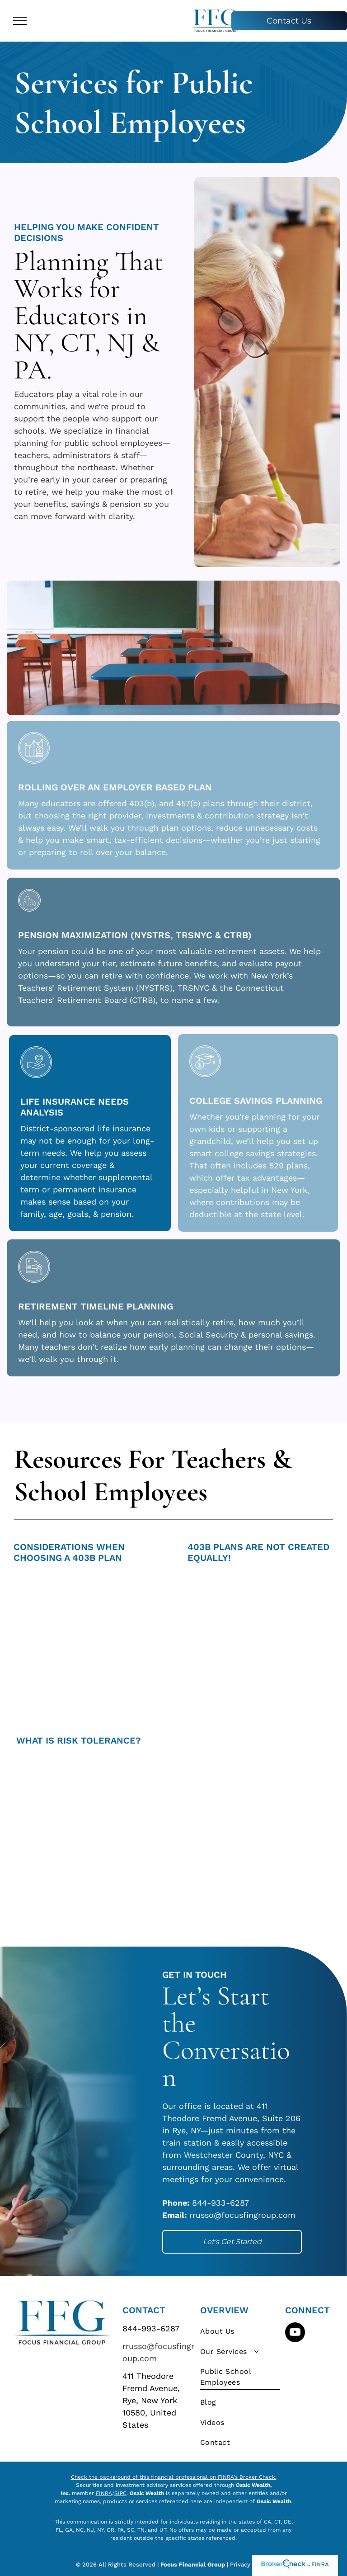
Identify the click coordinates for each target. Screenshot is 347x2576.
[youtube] (295, 2333)
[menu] (20, 21)
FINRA (104, 2493)
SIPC (120, 2493)
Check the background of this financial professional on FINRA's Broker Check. (174, 2477)
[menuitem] (240, 2331)
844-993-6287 (150, 2328)
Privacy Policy (250, 2564)
